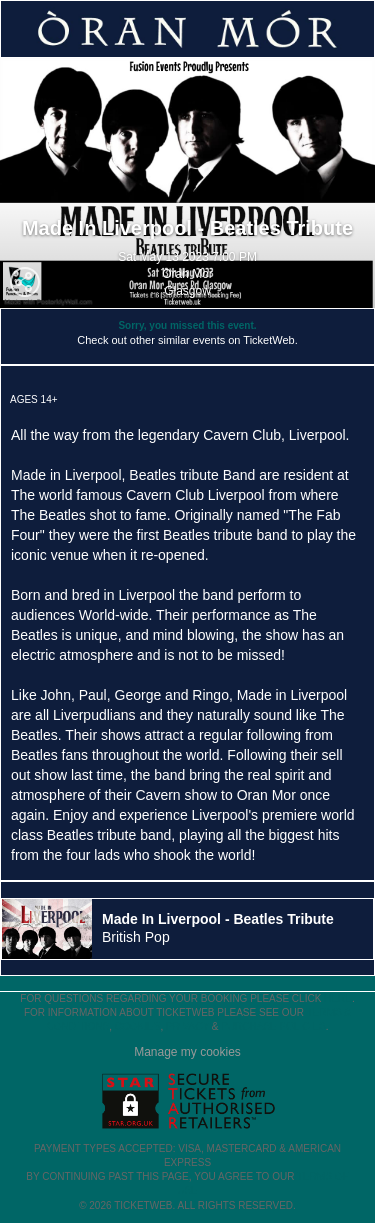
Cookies (138, 1026)
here (338, 998)
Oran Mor (187, 274)
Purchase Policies (273, 1026)
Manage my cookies (187, 1052)
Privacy (187, 1026)
